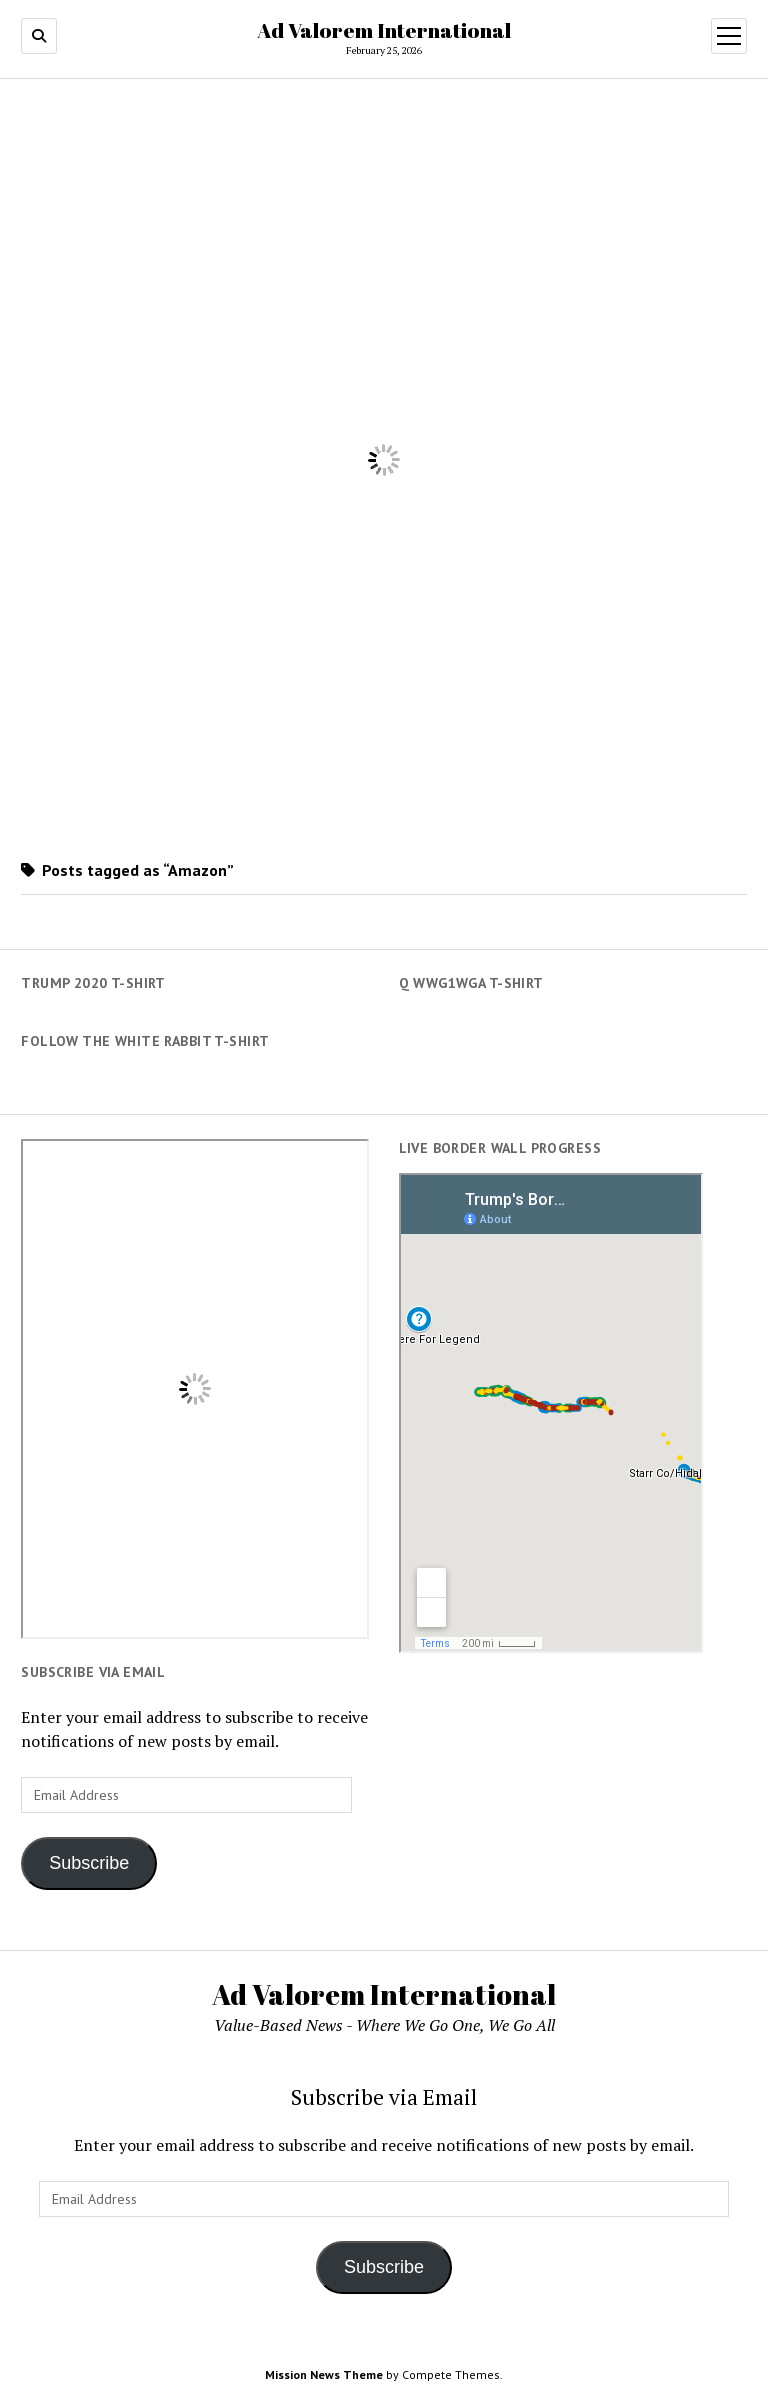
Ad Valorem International (384, 30)
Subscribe (89, 1863)
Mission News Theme (324, 2374)
